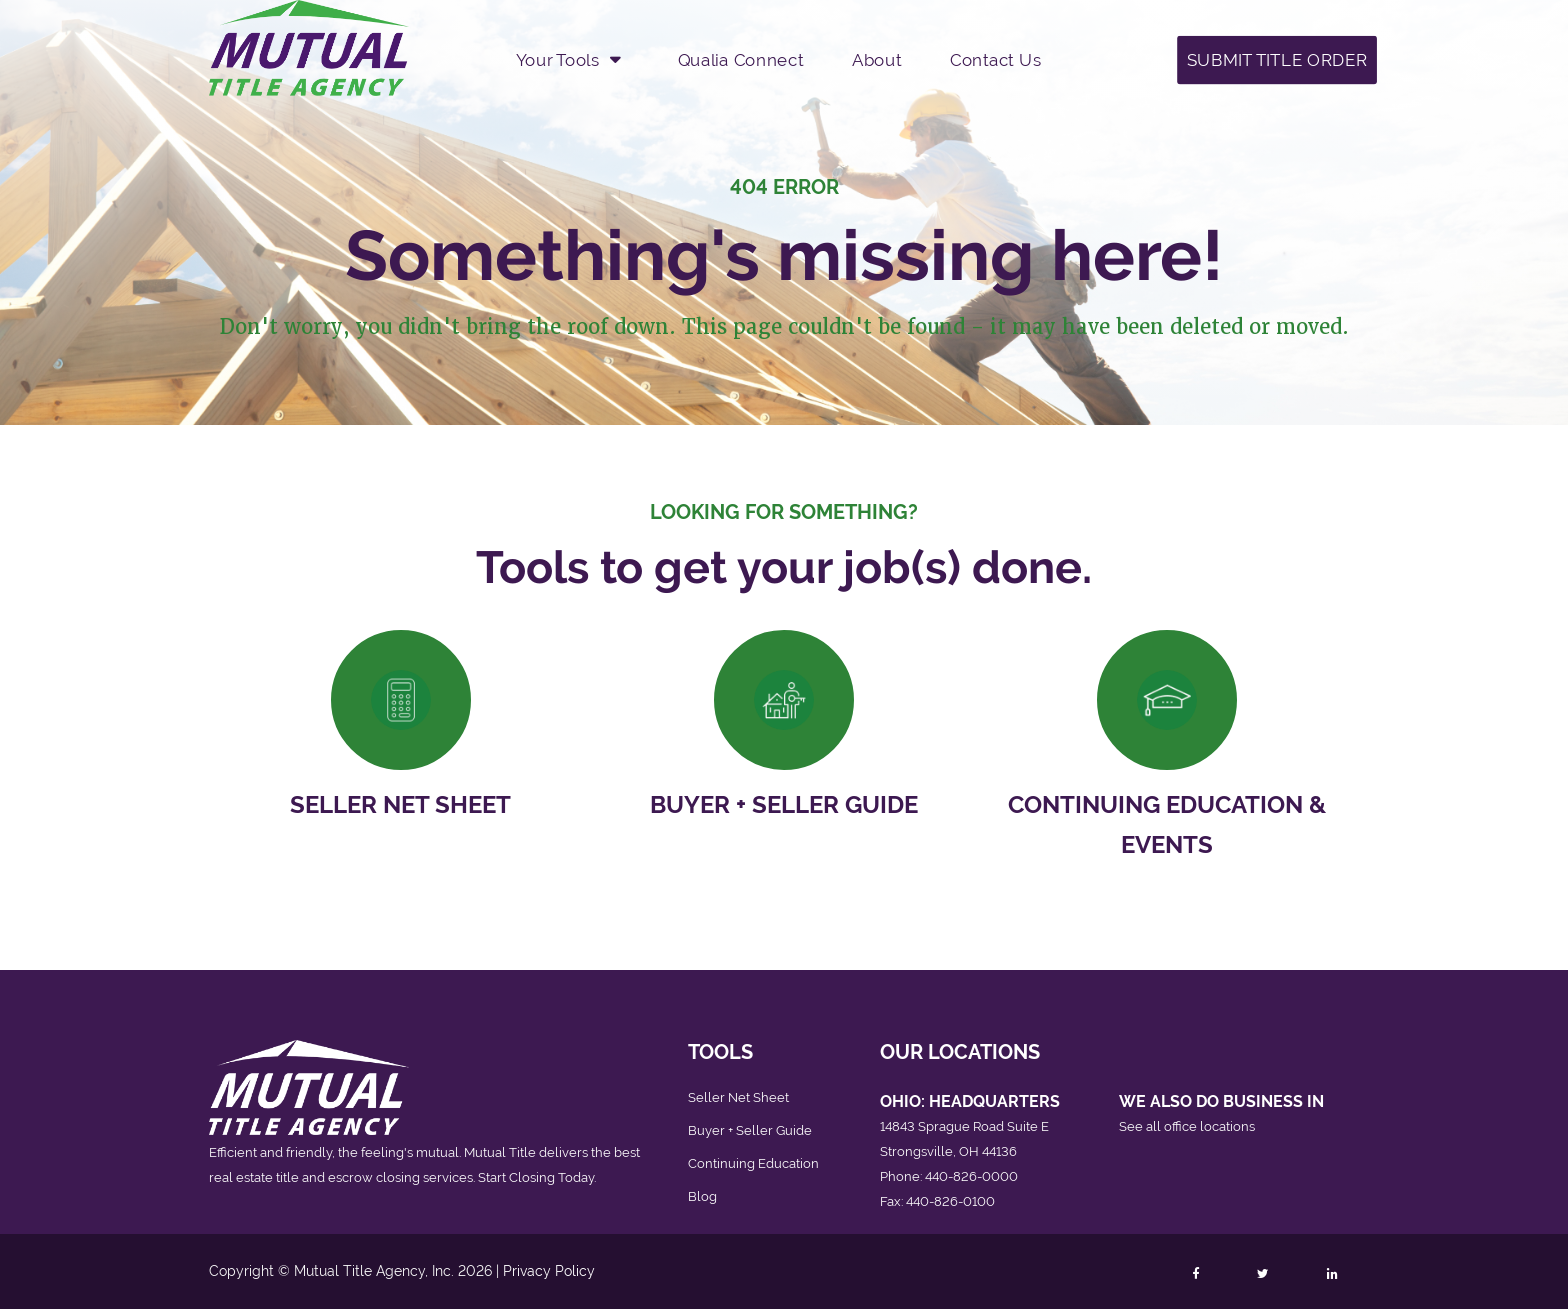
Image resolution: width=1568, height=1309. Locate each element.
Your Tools (558, 59)
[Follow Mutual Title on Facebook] (1195, 1274)
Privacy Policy (549, 1271)
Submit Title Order (1277, 59)
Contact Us (995, 59)
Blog (702, 1196)
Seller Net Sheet (400, 804)
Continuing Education (753, 1163)
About (876, 59)
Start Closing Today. (537, 1177)
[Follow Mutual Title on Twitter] (1262, 1274)
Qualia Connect (741, 59)
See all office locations (1187, 1126)
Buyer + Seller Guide (784, 804)
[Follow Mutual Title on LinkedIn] (1332, 1274)
